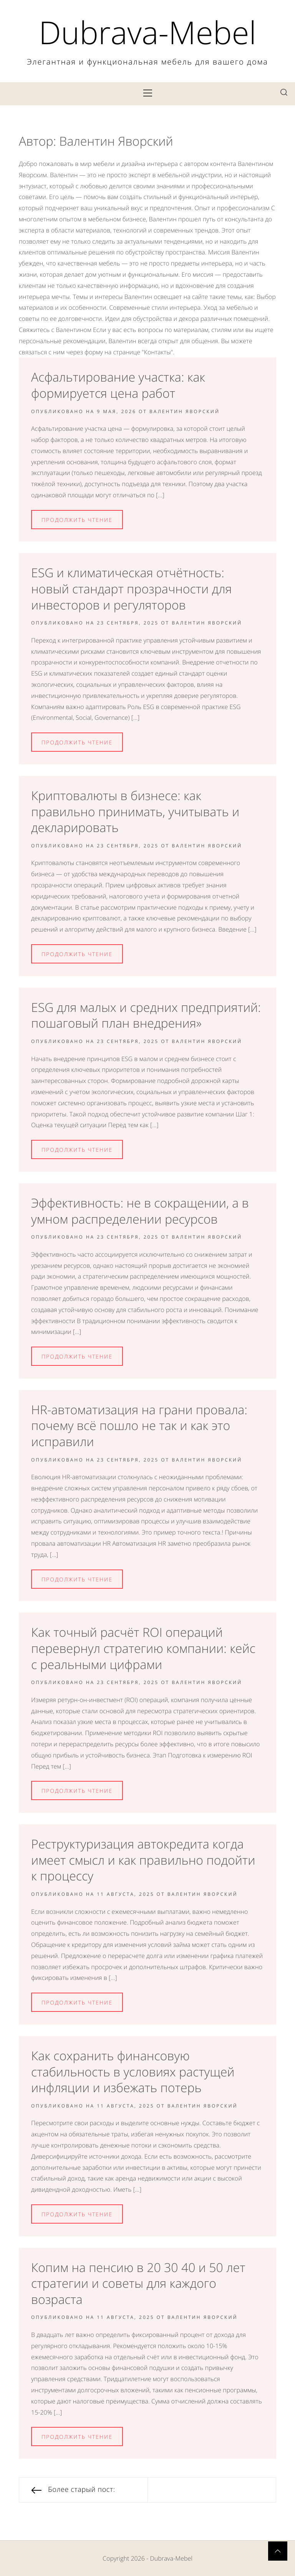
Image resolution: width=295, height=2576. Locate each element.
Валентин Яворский (184, 411)
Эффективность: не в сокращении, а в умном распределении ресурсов (140, 1211)
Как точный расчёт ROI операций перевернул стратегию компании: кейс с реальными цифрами (143, 1648)
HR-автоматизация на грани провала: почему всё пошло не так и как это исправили (139, 1426)
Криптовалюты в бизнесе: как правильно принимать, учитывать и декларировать (135, 811)
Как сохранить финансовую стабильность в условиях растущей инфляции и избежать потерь (132, 2072)
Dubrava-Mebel (147, 32)
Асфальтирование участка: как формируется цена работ (118, 385)
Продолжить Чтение (77, 520)
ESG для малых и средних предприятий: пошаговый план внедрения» (146, 1015)
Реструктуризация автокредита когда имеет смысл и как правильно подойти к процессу (143, 1860)
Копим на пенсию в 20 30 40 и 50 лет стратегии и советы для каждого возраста (138, 2283)
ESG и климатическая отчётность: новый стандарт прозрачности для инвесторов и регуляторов (131, 589)
